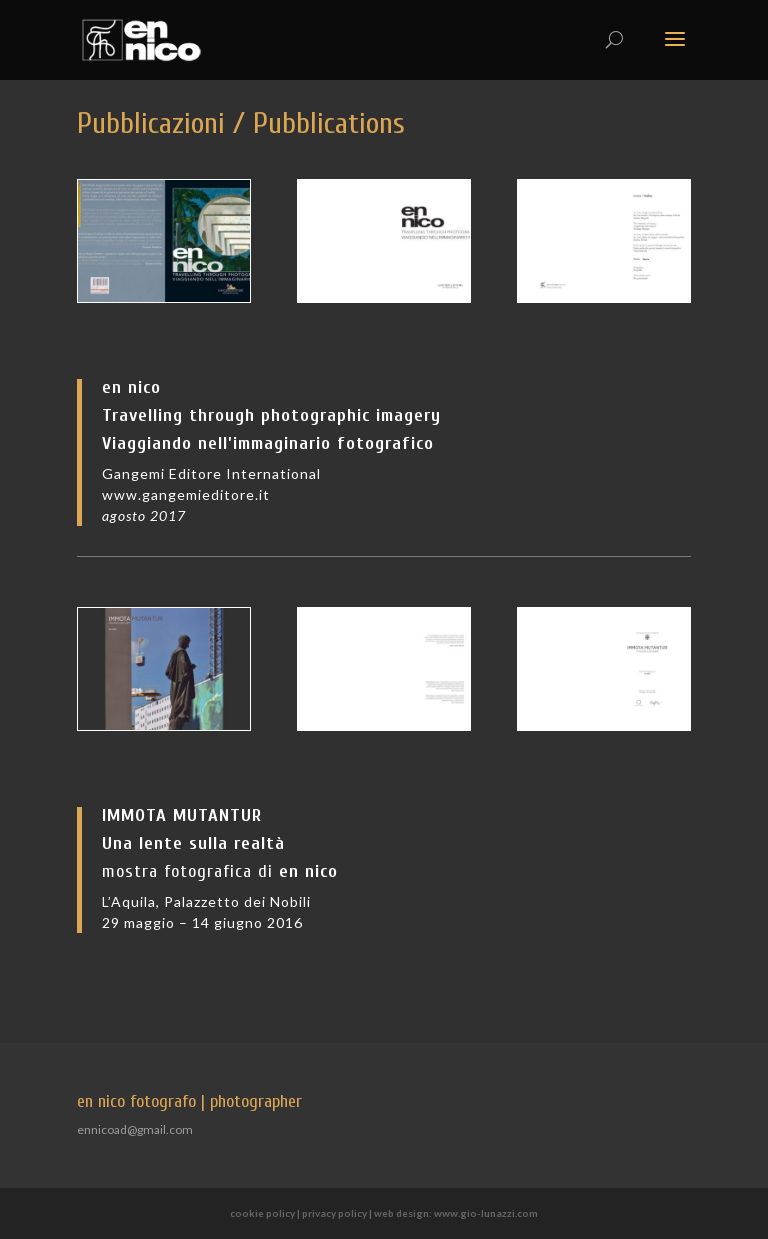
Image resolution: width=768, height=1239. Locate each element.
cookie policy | (266, 1213)
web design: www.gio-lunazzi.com (456, 1213)
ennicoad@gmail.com (135, 1129)
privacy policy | (338, 1213)
